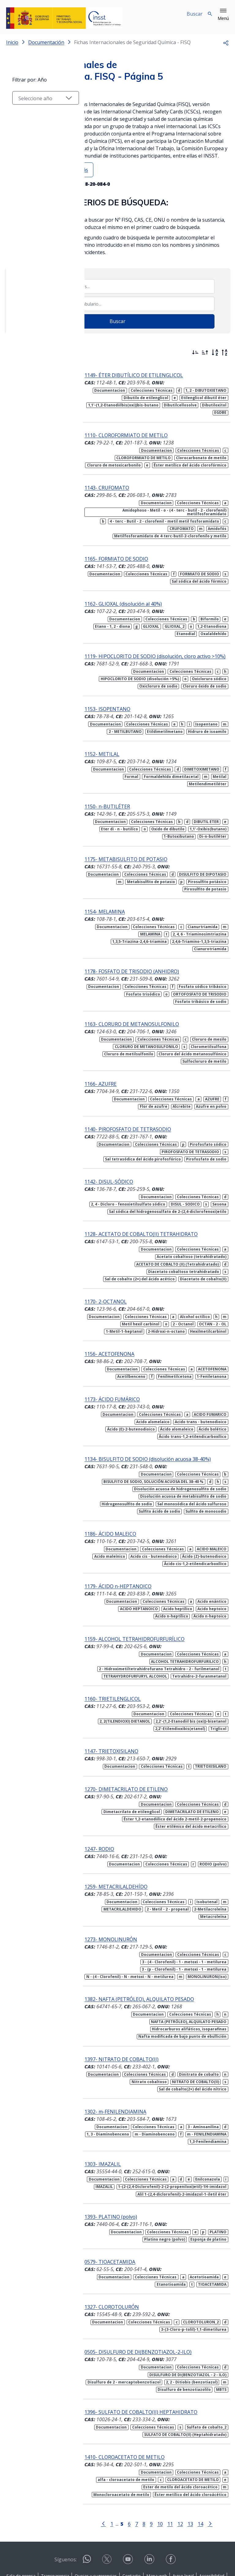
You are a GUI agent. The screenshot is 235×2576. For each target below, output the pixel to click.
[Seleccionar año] (40, 412)
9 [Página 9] (146, 2475)
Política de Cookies (116, 2535)
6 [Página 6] (124, 2475)
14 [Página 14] (195, 2475)
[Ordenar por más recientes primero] (195, 352)
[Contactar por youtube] (128, 2513)
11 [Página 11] (165, 2475)
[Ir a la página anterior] (98, 2475)
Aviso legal (183, 2528)
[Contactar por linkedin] (149, 2513)
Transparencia (55, 2528)
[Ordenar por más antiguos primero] (205, 352)
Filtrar (23, 351)
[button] (223, 14)
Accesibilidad (211, 2528)
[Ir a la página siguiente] (205, 2475)
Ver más (78, 169)
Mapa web (156, 2528)
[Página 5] (117, 2475)
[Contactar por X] (107, 2513)
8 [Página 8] (138, 2475)
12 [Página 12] (175, 2475)
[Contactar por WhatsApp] (87, 2513)
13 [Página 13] (185, 2475)
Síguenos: (65, 2511)
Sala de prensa (20, 2528)
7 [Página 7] (131, 2475)
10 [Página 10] (155, 2475)
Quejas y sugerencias (96, 2528)
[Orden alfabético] (215, 352)
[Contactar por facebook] (171, 2513)
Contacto (131, 2528)
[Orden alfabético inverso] (224, 352)
